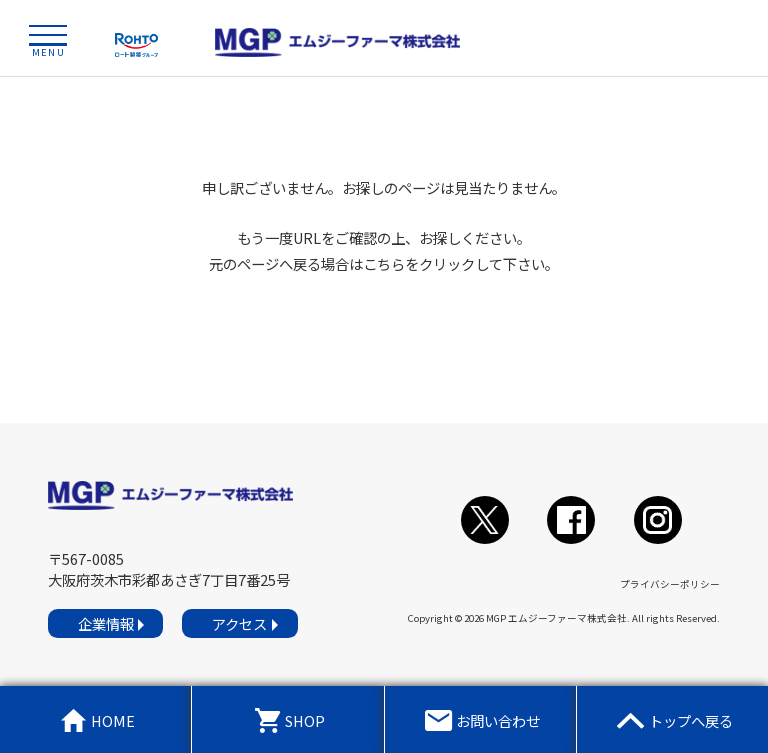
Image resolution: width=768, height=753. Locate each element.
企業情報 (106, 623)
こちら (384, 263)
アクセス (239, 623)
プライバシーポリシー (670, 584)
